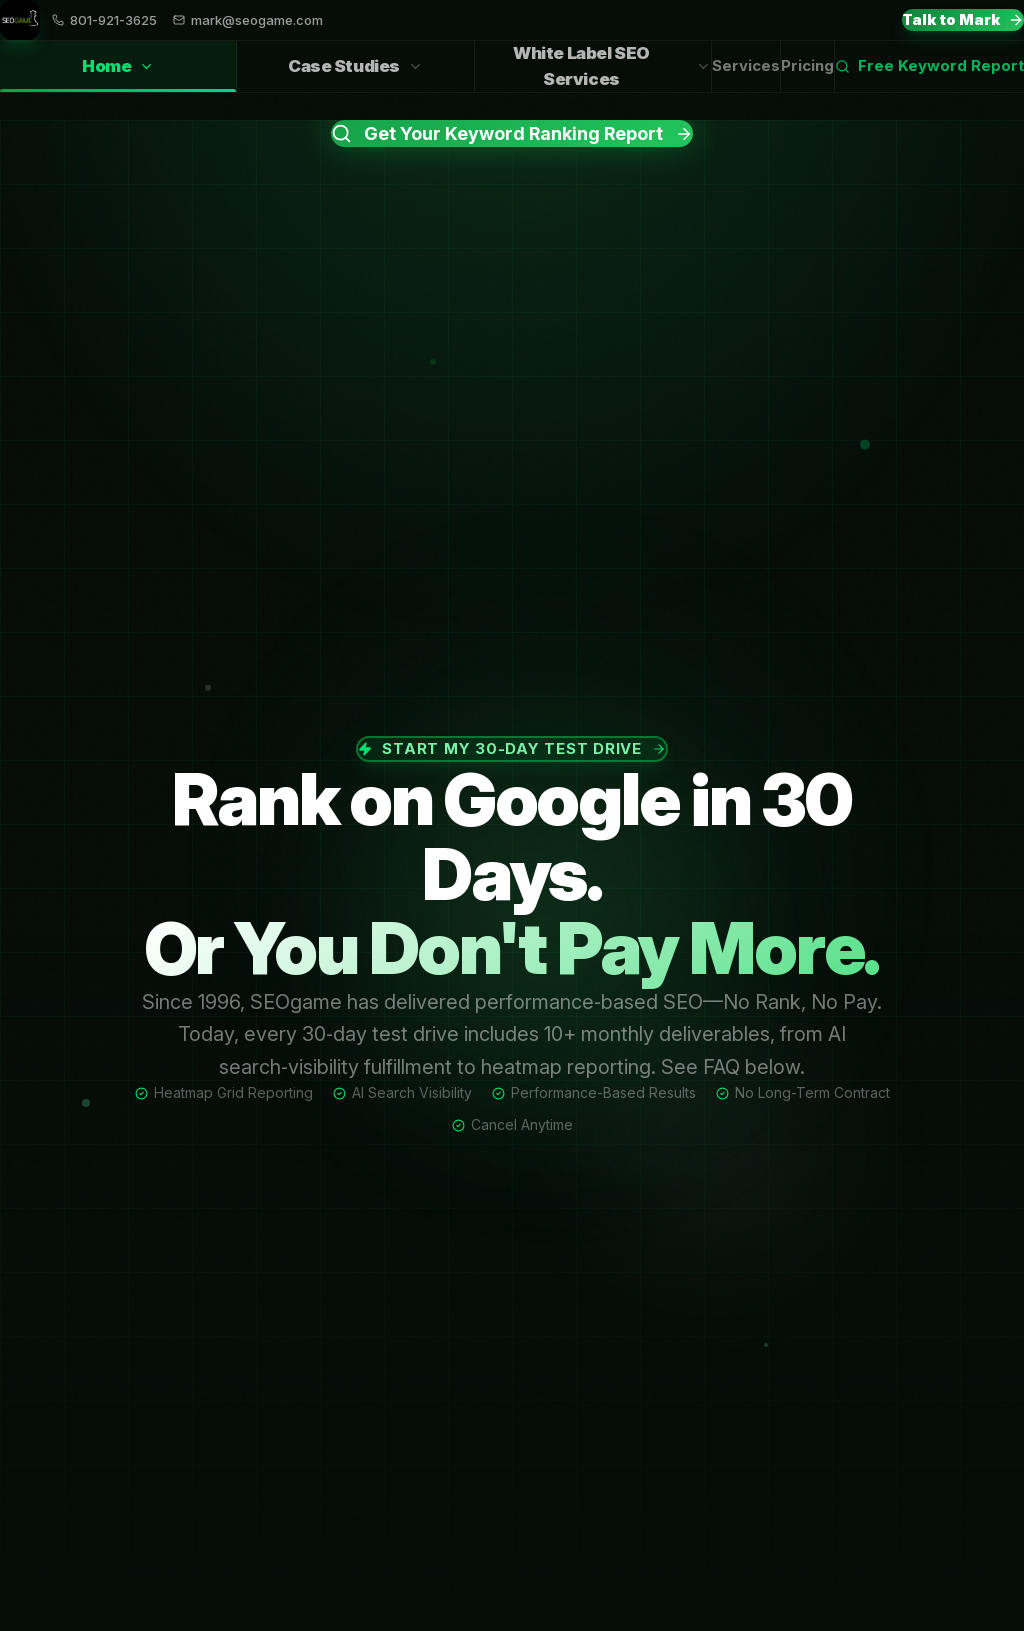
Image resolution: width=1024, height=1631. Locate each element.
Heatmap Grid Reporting (224, 1092)
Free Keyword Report (929, 65)
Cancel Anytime (512, 1124)
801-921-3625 (104, 20)
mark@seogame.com (248, 20)
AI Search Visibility (402, 1092)
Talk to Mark (963, 19)
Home (118, 74)
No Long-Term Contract (803, 1092)
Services (746, 65)
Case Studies (355, 66)
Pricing (807, 65)
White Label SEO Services (612, 66)
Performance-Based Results (594, 1092)
